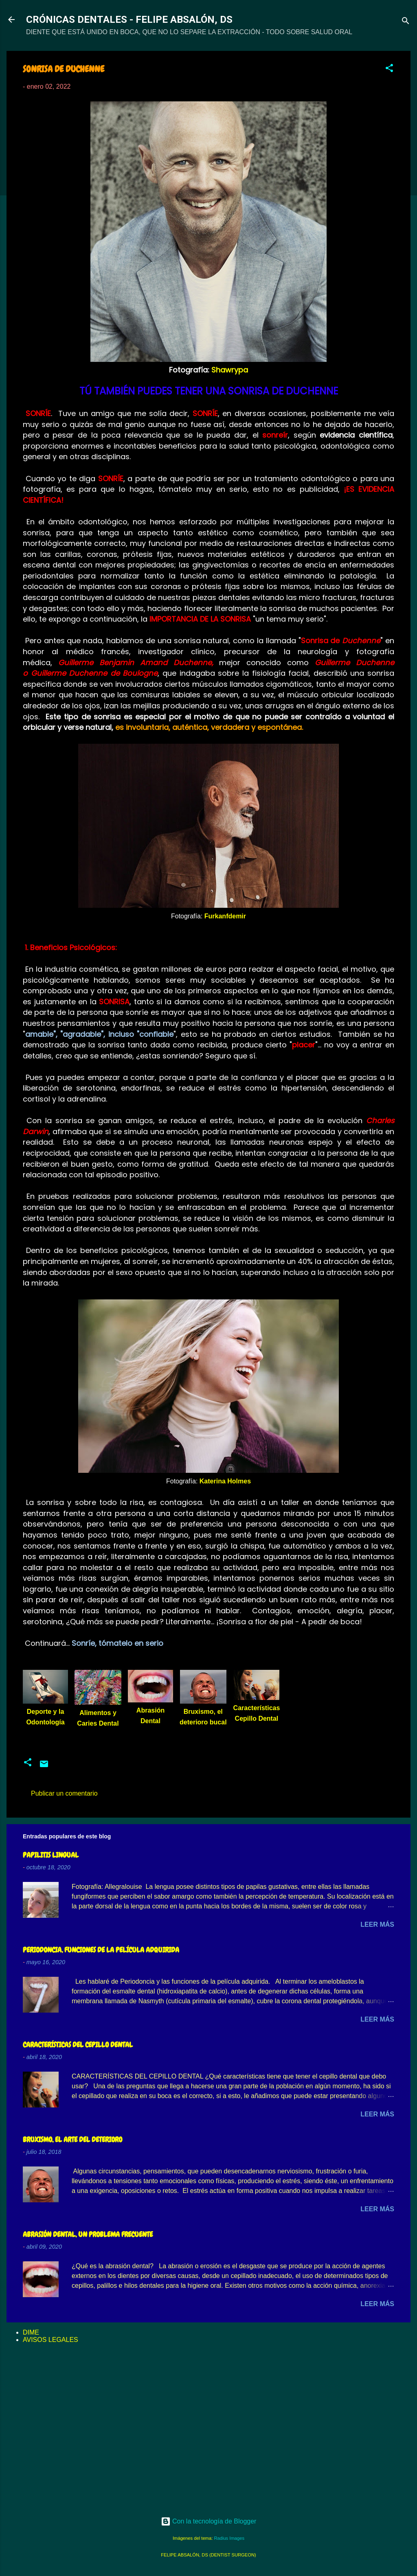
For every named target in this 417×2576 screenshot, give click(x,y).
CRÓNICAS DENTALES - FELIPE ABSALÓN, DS (129, 19)
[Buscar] (405, 22)
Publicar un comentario (64, 1793)
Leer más (377, 1924)
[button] (389, 69)
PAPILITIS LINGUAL (51, 1855)
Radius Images (229, 2538)
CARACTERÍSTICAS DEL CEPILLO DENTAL (78, 2044)
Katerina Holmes (225, 1481)
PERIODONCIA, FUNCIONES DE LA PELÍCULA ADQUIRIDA (101, 1949)
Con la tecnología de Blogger (209, 2521)
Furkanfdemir (225, 916)
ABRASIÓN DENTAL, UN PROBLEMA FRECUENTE (88, 2234)
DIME (31, 2332)
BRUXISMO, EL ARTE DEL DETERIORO (72, 2139)
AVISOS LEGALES (50, 2339)
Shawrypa (229, 370)
